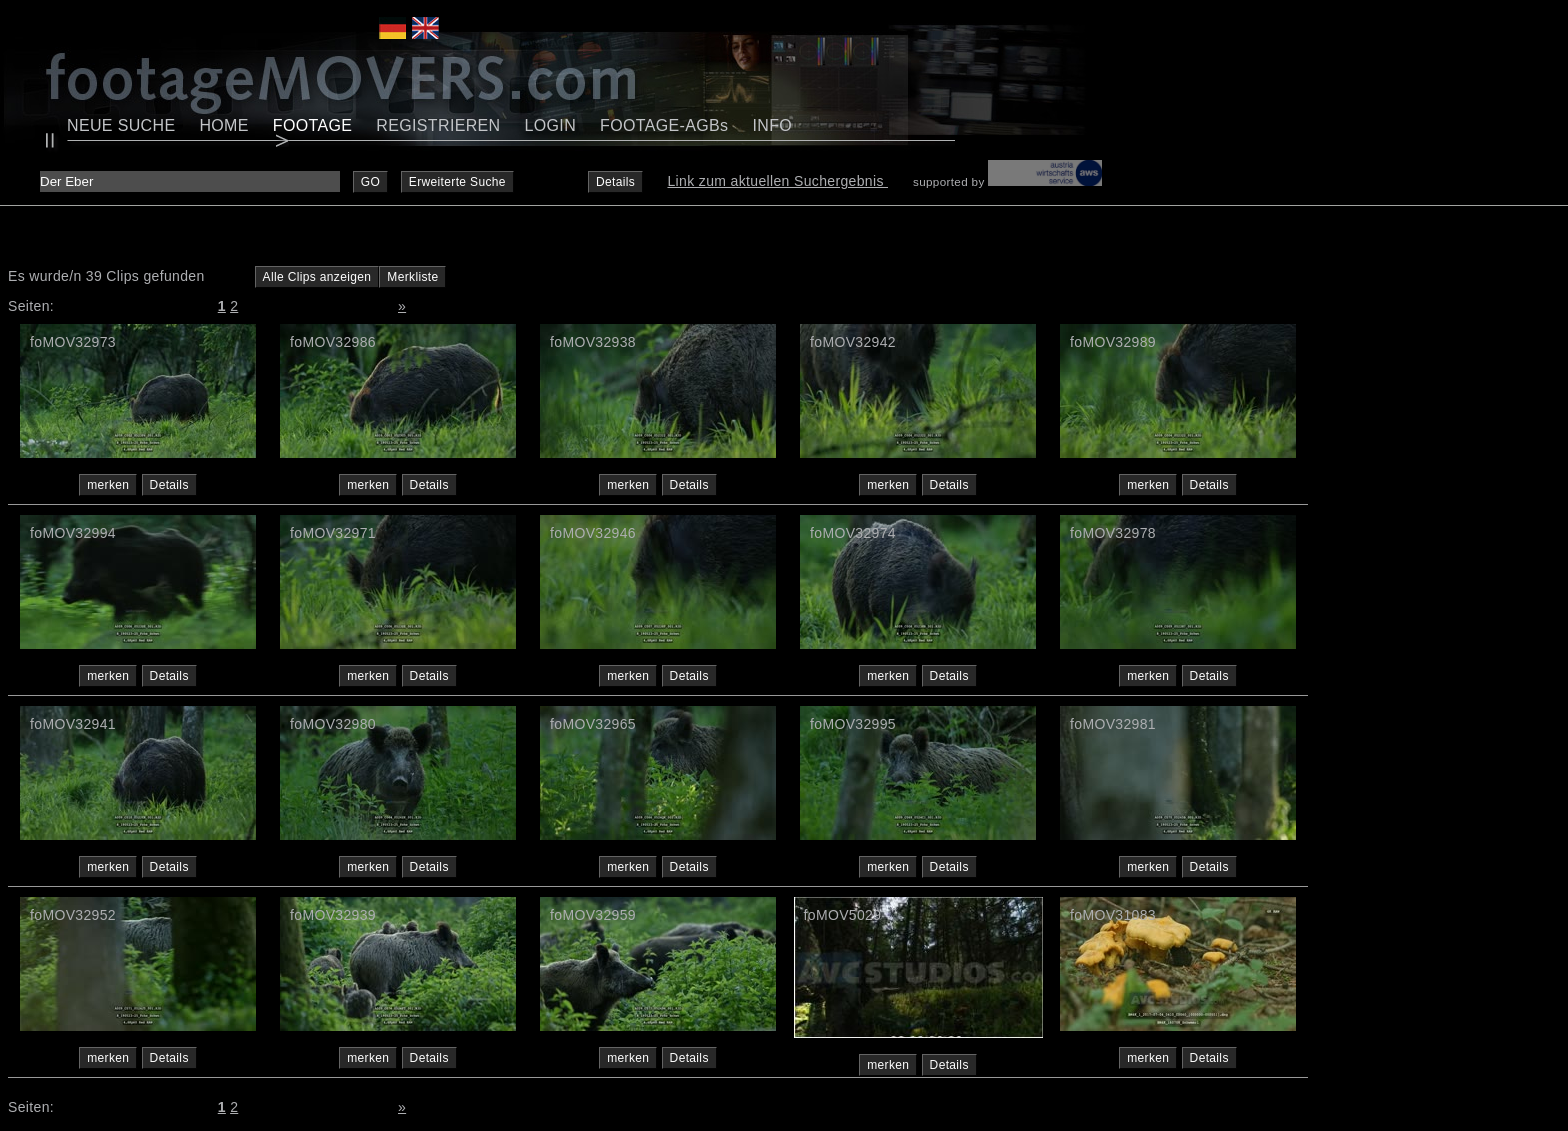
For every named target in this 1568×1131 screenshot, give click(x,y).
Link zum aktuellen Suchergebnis (777, 181)
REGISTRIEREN (438, 125)
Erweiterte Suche (457, 182)
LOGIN (551, 125)
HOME (223, 125)
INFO (772, 125)
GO (370, 182)
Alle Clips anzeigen (317, 277)
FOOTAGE (313, 125)
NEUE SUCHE (121, 125)
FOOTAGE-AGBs (664, 125)
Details (615, 182)
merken (108, 485)
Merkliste (412, 277)
